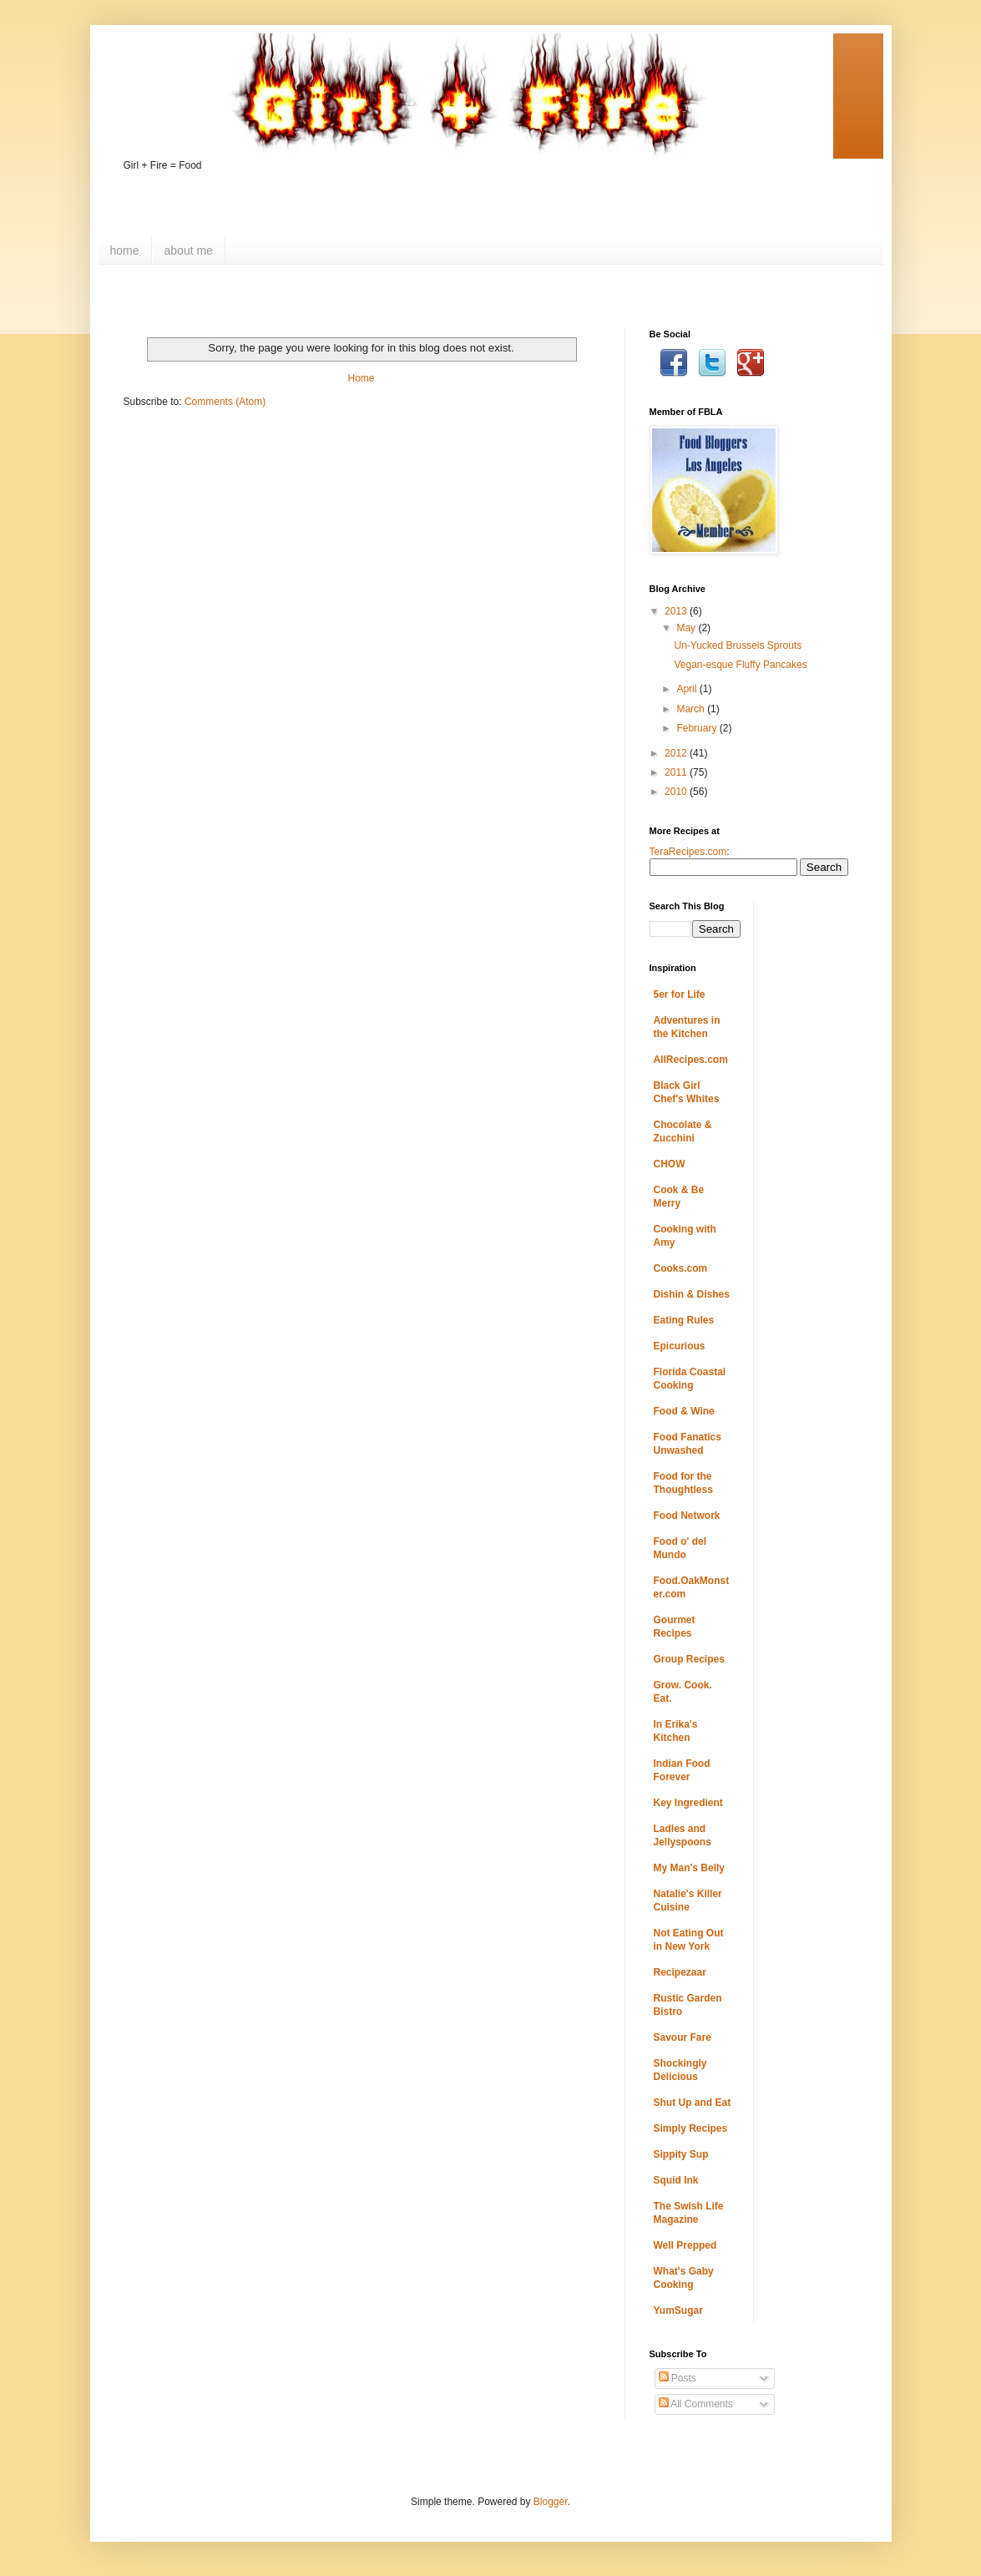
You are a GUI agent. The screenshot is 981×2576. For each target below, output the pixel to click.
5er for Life (679, 994)
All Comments (696, 2404)
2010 (677, 791)
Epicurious (679, 1346)
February (697, 728)
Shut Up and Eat (692, 2102)
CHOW (669, 1164)
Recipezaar (680, 1972)
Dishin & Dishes (692, 1294)
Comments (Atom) (225, 401)
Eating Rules (684, 1320)
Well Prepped (685, 2245)
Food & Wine (684, 1411)
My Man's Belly (690, 1868)
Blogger (550, 2502)
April (687, 689)
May (687, 628)
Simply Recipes (691, 2128)
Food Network (687, 1515)
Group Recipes (689, 1659)
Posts (677, 2378)
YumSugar (678, 2310)
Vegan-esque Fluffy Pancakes (740, 665)
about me (188, 250)
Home (360, 378)
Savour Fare (682, 2037)
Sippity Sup (681, 2154)
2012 (677, 753)
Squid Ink (676, 2180)
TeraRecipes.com (688, 852)
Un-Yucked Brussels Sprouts (737, 645)
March (691, 709)
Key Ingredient (688, 1803)
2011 (677, 772)
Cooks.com (681, 1268)
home (124, 250)
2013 (677, 611)
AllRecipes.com (691, 1059)
